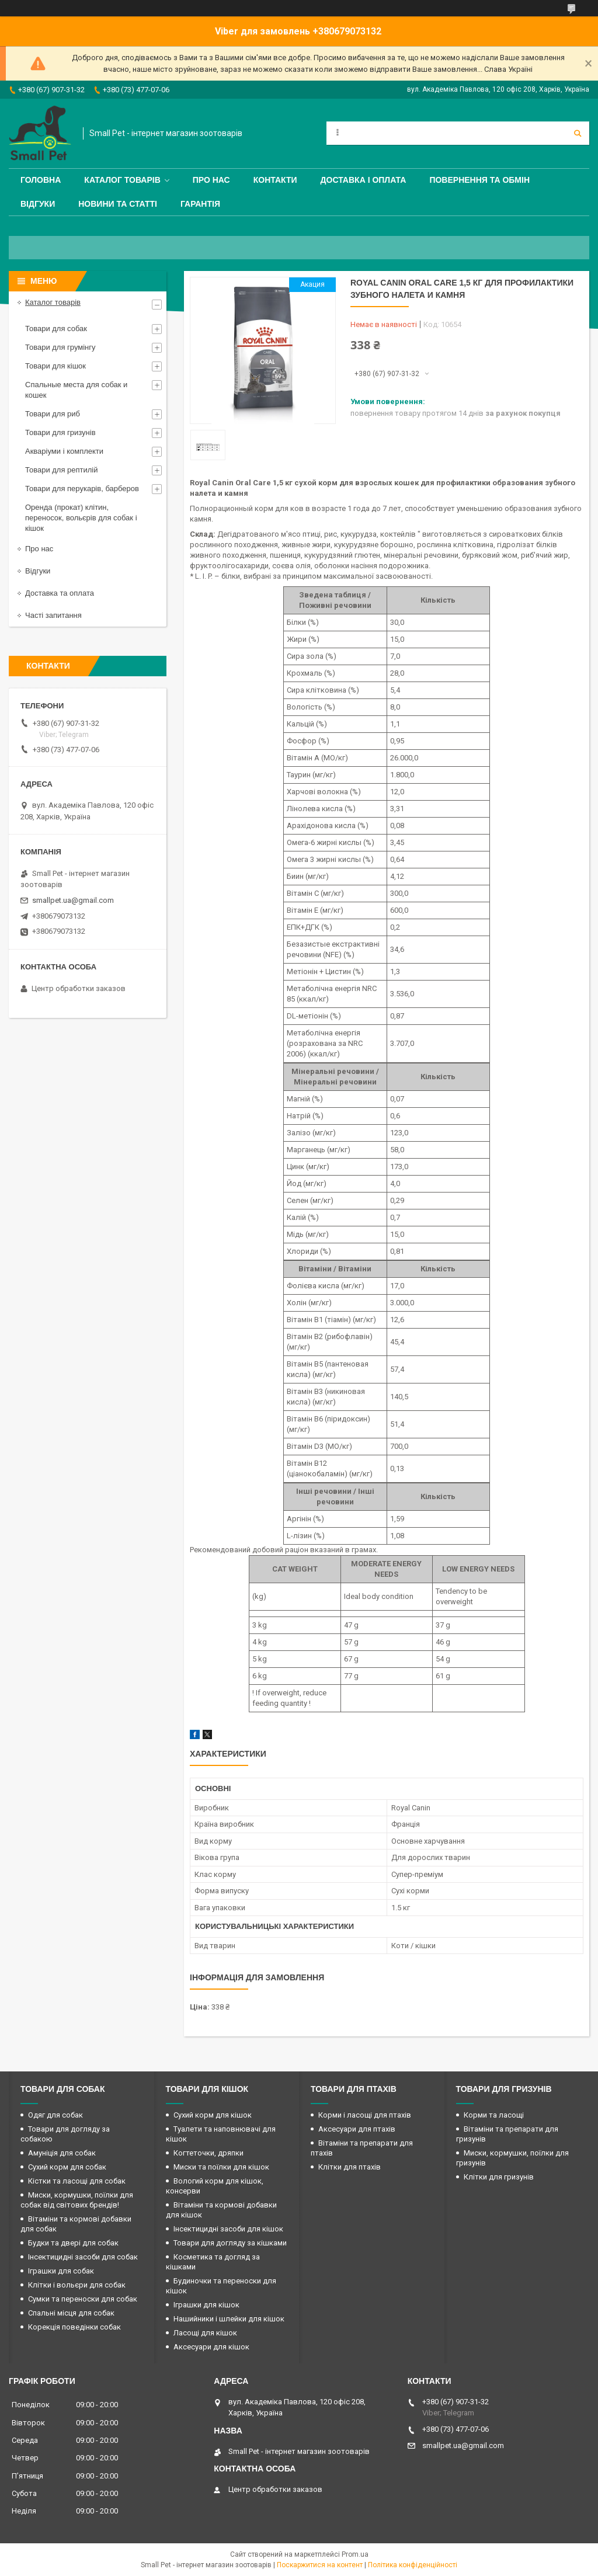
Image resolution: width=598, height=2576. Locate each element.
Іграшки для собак (61, 2270)
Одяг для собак (55, 2115)
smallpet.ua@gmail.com (73, 900)
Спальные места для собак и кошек (76, 389)
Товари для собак (56, 328)
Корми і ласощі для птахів (364, 2115)
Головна (40, 180)
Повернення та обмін (479, 180)
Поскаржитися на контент (320, 2565)
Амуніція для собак (62, 2153)
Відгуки (37, 203)
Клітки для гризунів (499, 2176)
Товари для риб (52, 413)
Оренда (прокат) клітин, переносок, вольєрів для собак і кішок (81, 518)
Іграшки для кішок (206, 2304)
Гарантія (200, 203)
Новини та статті (117, 203)
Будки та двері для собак (73, 2242)
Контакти (275, 180)
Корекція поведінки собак (74, 2327)
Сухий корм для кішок (212, 2115)
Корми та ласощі (494, 2115)
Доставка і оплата (363, 180)
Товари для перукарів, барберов (82, 488)
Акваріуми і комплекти (64, 451)
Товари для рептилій (61, 469)
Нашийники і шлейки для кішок (228, 2318)
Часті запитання (53, 615)
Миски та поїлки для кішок (221, 2167)
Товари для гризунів (60, 432)
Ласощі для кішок (205, 2332)
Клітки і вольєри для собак (77, 2284)
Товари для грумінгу (60, 347)
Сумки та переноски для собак (82, 2299)
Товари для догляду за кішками (230, 2242)
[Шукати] (577, 133)
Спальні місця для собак (71, 2313)
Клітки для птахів (349, 2167)
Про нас (211, 180)
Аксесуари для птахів (356, 2129)
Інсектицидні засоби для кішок (228, 2228)
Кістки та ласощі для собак (77, 2181)
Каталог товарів (122, 180)
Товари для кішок (55, 365)
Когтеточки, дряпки (208, 2153)
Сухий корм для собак (67, 2167)
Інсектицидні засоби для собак (83, 2256)
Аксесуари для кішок (211, 2346)
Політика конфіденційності (412, 2565)
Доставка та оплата (59, 593)
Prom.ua (355, 2554)
